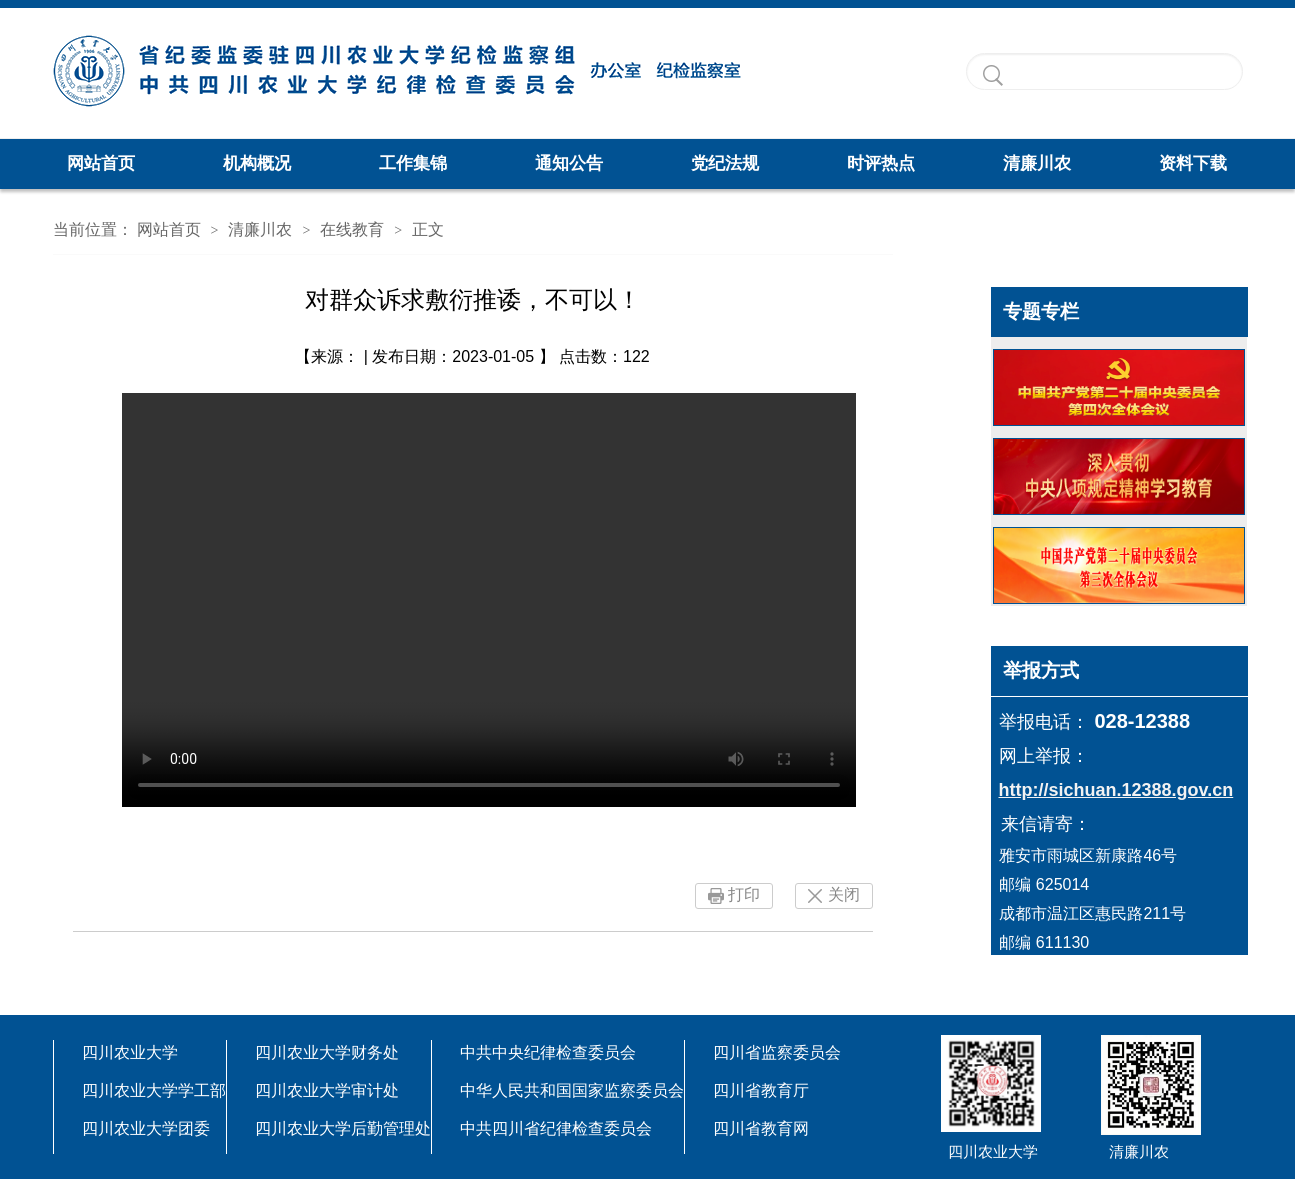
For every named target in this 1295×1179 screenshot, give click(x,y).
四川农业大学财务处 (327, 1052)
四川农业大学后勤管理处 (343, 1128)
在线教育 (352, 229)
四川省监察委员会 (777, 1052)
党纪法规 (725, 163)
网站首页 (101, 163)
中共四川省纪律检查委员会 (556, 1128)
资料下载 (1193, 163)
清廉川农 (1037, 163)
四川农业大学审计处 (327, 1090)
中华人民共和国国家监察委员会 (572, 1090)
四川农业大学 (130, 1052)
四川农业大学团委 (146, 1128)
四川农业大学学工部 (154, 1090)
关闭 (844, 894)
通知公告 (569, 163)
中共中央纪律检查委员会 (548, 1052)
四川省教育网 (761, 1128)
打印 (744, 894)
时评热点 (881, 163)
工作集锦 (413, 163)
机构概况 (257, 163)
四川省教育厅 (761, 1090)
